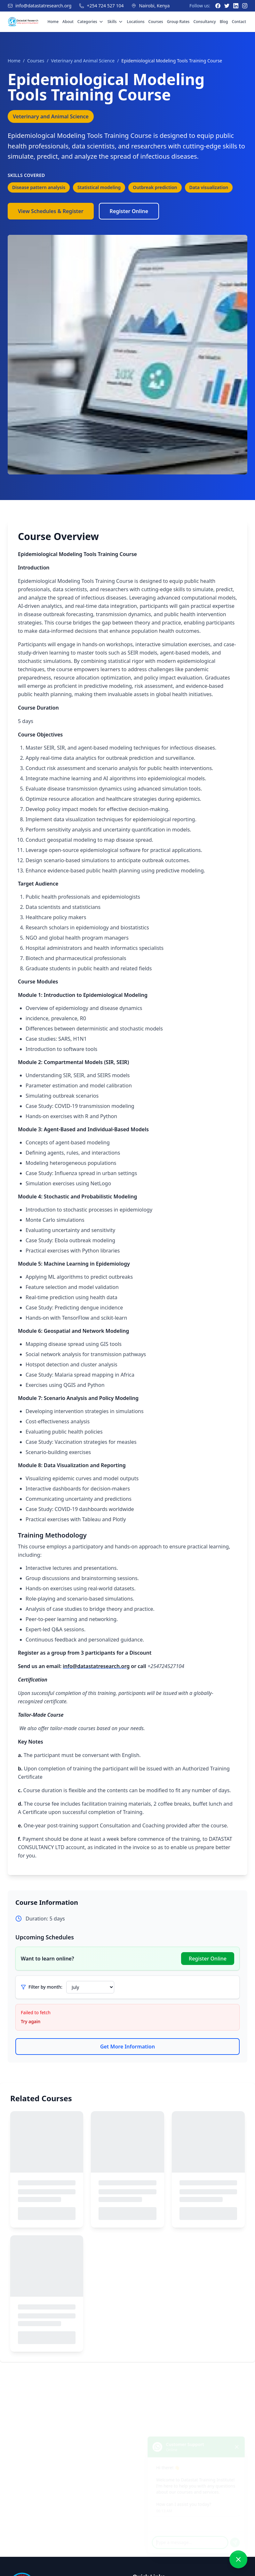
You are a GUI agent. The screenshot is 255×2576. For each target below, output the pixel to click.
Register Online (129, 211)
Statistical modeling (99, 187)
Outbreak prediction (155, 187)
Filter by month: (45, 1987)
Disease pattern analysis (38, 187)
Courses (155, 21)
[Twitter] (226, 5)
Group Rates (178, 21)
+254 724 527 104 (105, 6)
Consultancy (204, 21)
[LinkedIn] (235, 5)
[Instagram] (244, 5)
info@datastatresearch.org (43, 6)
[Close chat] (238, 2439)
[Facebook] (217, 5)
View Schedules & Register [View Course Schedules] (51, 211)
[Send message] (237, 2539)
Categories (90, 21)
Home (53, 21)
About (68, 21)
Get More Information (127, 2046)
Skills (115, 21)
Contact (239, 21)
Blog (224, 21)
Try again (30, 2021)
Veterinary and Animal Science (83, 61)
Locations (136, 21)
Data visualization (208, 187)
